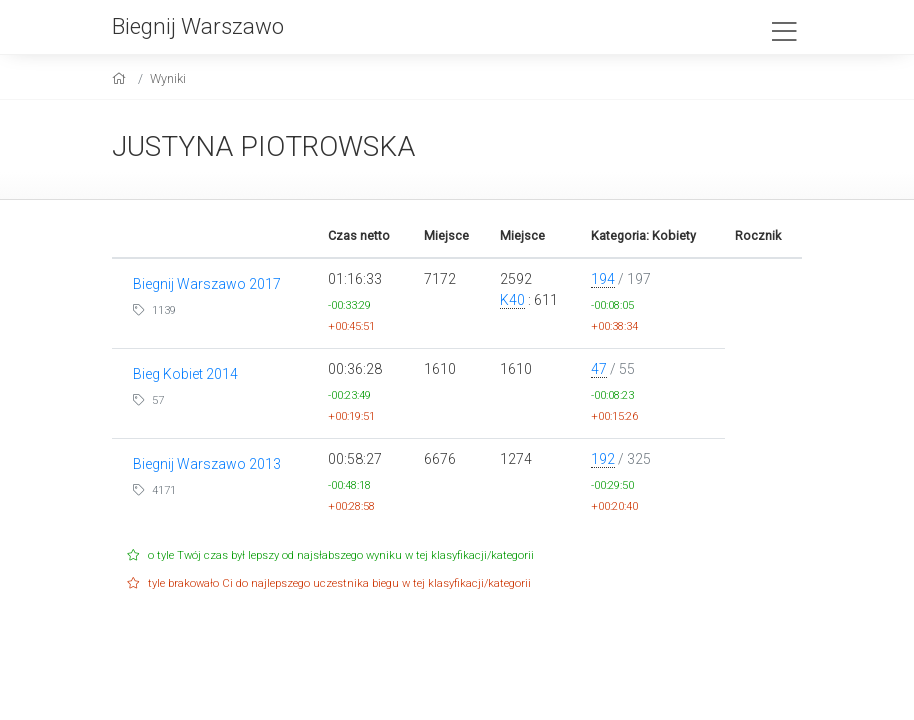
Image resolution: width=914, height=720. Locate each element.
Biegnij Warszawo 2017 (207, 284)
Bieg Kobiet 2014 (185, 374)
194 (603, 279)
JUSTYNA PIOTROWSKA (263, 146)
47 (599, 369)
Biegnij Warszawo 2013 (207, 464)
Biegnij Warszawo (198, 26)
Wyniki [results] (168, 78)
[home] (121, 78)
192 (603, 459)
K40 (512, 300)
